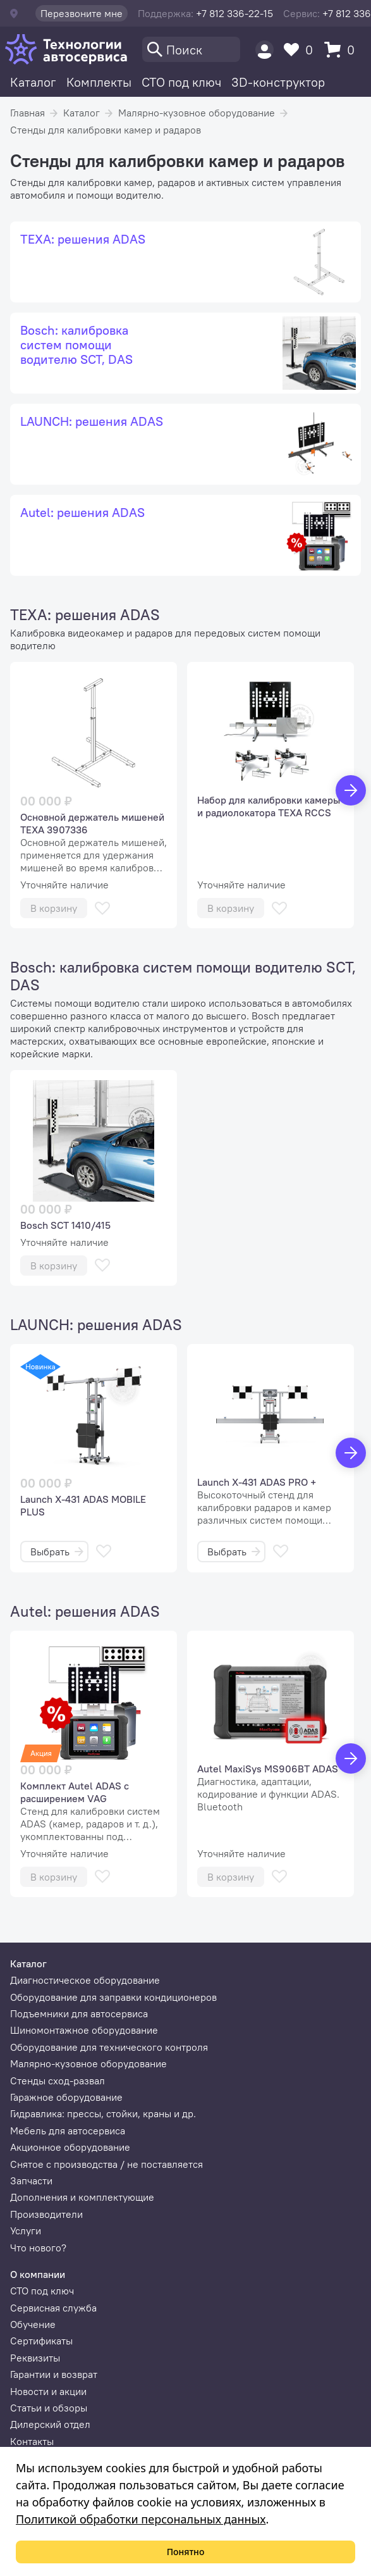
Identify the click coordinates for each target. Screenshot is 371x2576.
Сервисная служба (53, 2307)
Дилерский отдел (50, 2424)
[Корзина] (342, 49)
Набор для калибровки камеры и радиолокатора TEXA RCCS (268, 806)
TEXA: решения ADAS (85, 614)
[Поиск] (191, 49)
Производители (46, 2214)
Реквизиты (35, 2357)
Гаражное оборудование (66, 2097)
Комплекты (98, 82)
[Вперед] (351, 790)
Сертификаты (41, 2340)
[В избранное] (102, 908)
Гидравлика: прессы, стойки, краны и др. (103, 2113)
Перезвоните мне (81, 13)
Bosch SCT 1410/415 (65, 1225)
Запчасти (31, 2180)
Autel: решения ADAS (85, 1611)
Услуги (25, 2230)
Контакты (32, 2441)
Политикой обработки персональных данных (140, 2519)
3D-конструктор (278, 82)
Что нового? (38, 2247)
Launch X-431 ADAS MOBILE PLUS (83, 1505)
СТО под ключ (181, 82)
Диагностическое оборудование (85, 1980)
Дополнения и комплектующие (82, 2197)
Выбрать (56, 1551)
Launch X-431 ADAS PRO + (256, 1482)
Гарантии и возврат (53, 2374)
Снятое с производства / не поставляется (106, 2164)
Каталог (33, 82)
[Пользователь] (264, 49)
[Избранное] (301, 49)
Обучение (33, 2324)
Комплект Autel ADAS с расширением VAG (74, 1792)
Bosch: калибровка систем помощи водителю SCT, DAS (183, 975)
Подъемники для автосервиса (79, 2013)
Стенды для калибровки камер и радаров (105, 129)
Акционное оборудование (70, 2147)
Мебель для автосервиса (67, 2130)
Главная (27, 112)
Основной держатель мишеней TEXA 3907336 (92, 823)
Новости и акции (48, 2391)
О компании (37, 2274)
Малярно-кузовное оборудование (196, 112)
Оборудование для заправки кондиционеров (113, 1997)
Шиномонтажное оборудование (84, 2030)
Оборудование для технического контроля (109, 2047)
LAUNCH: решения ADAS (96, 1324)
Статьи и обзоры (48, 2407)
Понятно (186, 2552)
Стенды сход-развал (57, 2080)
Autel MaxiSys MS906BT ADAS (267, 1768)
